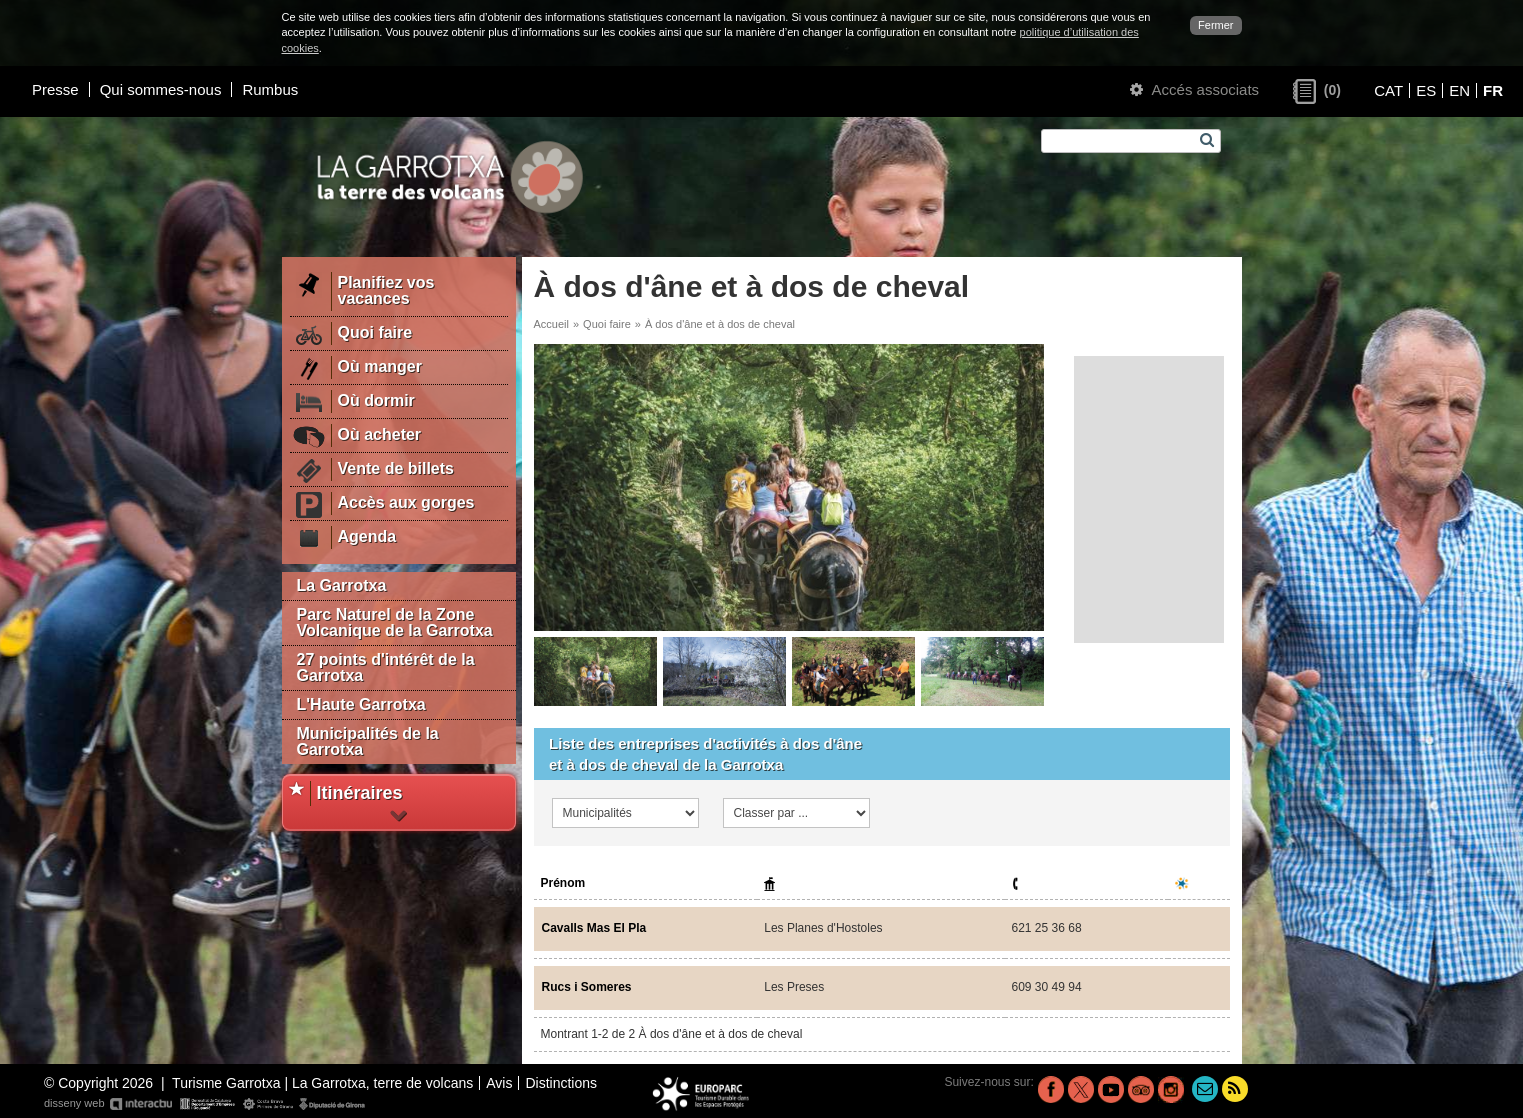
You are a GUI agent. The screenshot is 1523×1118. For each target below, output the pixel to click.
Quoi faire (607, 324)
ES (1426, 90)
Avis (499, 1083)
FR (1493, 90)
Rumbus (270, 89)
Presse (55, 89)
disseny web (205, 1104)
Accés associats (1194, 89)
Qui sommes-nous (161, 89)
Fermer (1215, 25)
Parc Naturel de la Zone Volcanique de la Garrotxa (395, 622)
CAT (1388, 90)
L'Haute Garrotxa (361, 704)
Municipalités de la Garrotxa (368, 741)
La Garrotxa (342, 585)
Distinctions (561, 1083)
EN (1459, 90)
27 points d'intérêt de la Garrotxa (386, 667)
